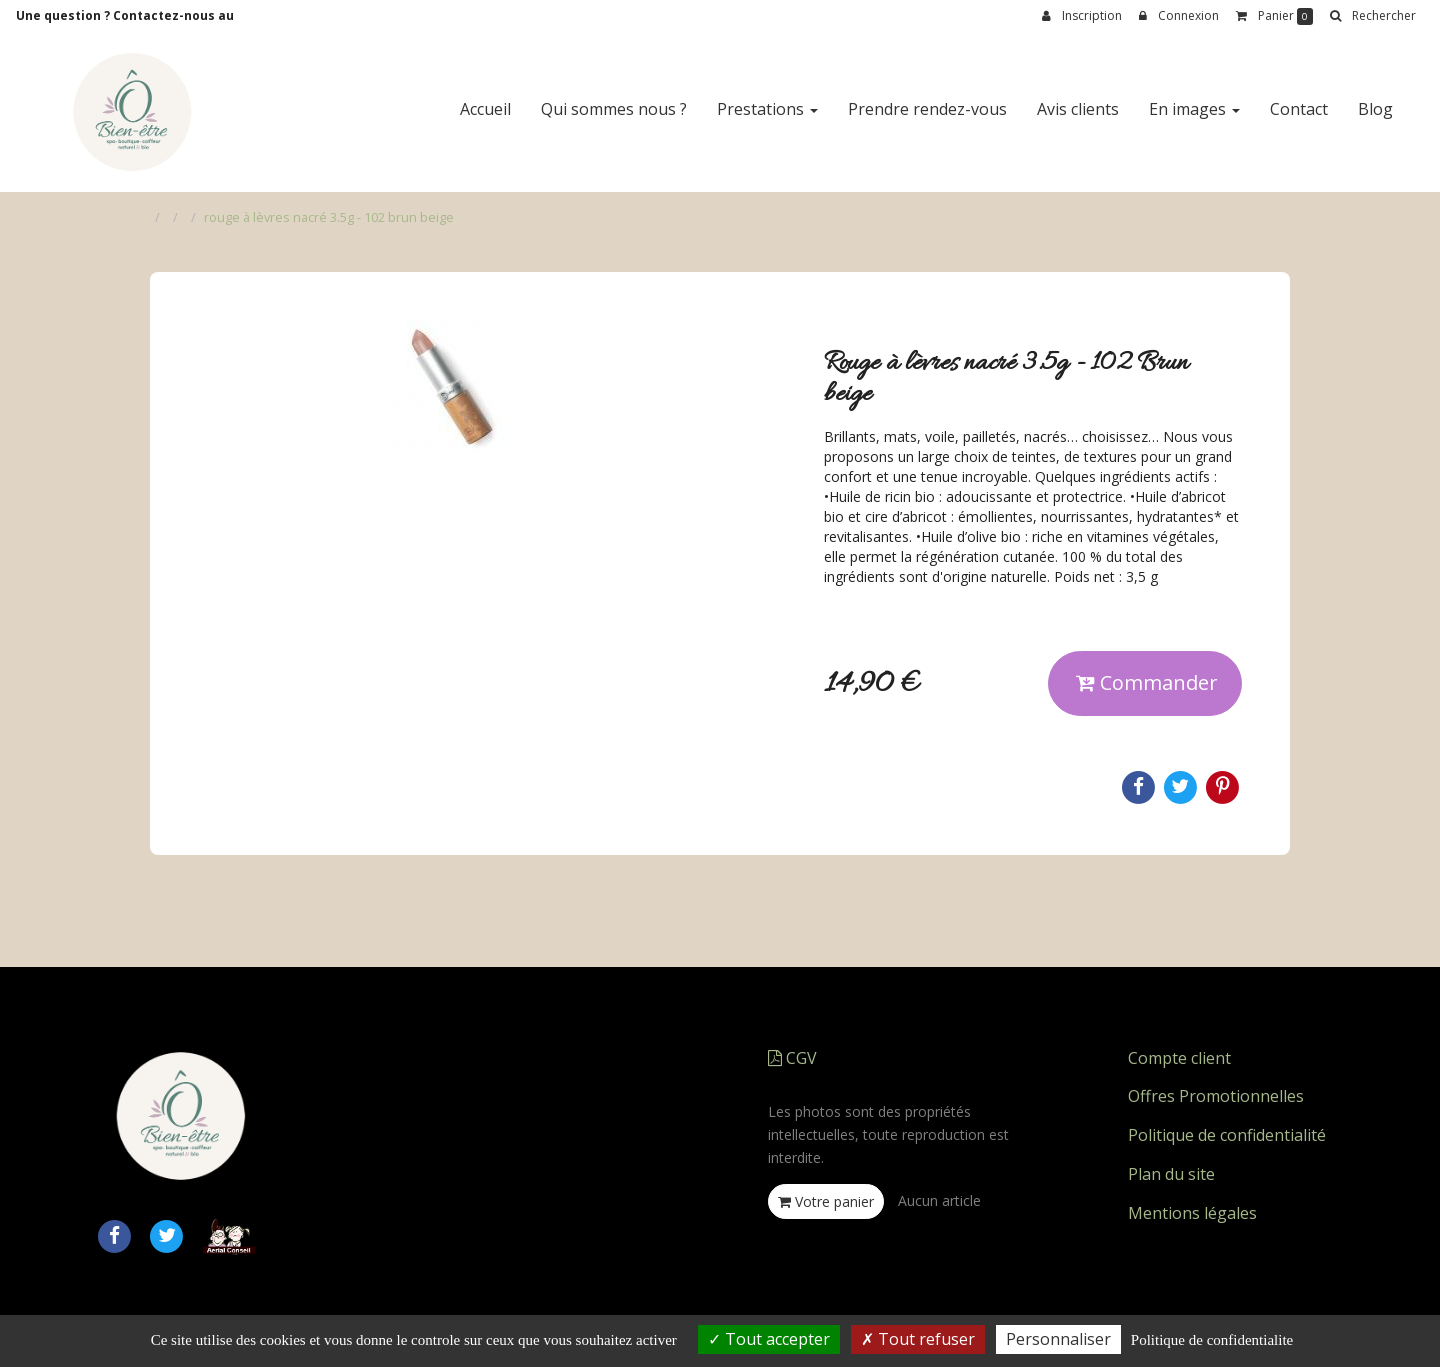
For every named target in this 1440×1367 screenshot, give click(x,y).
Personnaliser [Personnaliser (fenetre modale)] (1058, 1339)
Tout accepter (769, 1339)
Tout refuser (918, 1339)
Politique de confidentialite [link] (1212, 1340)
